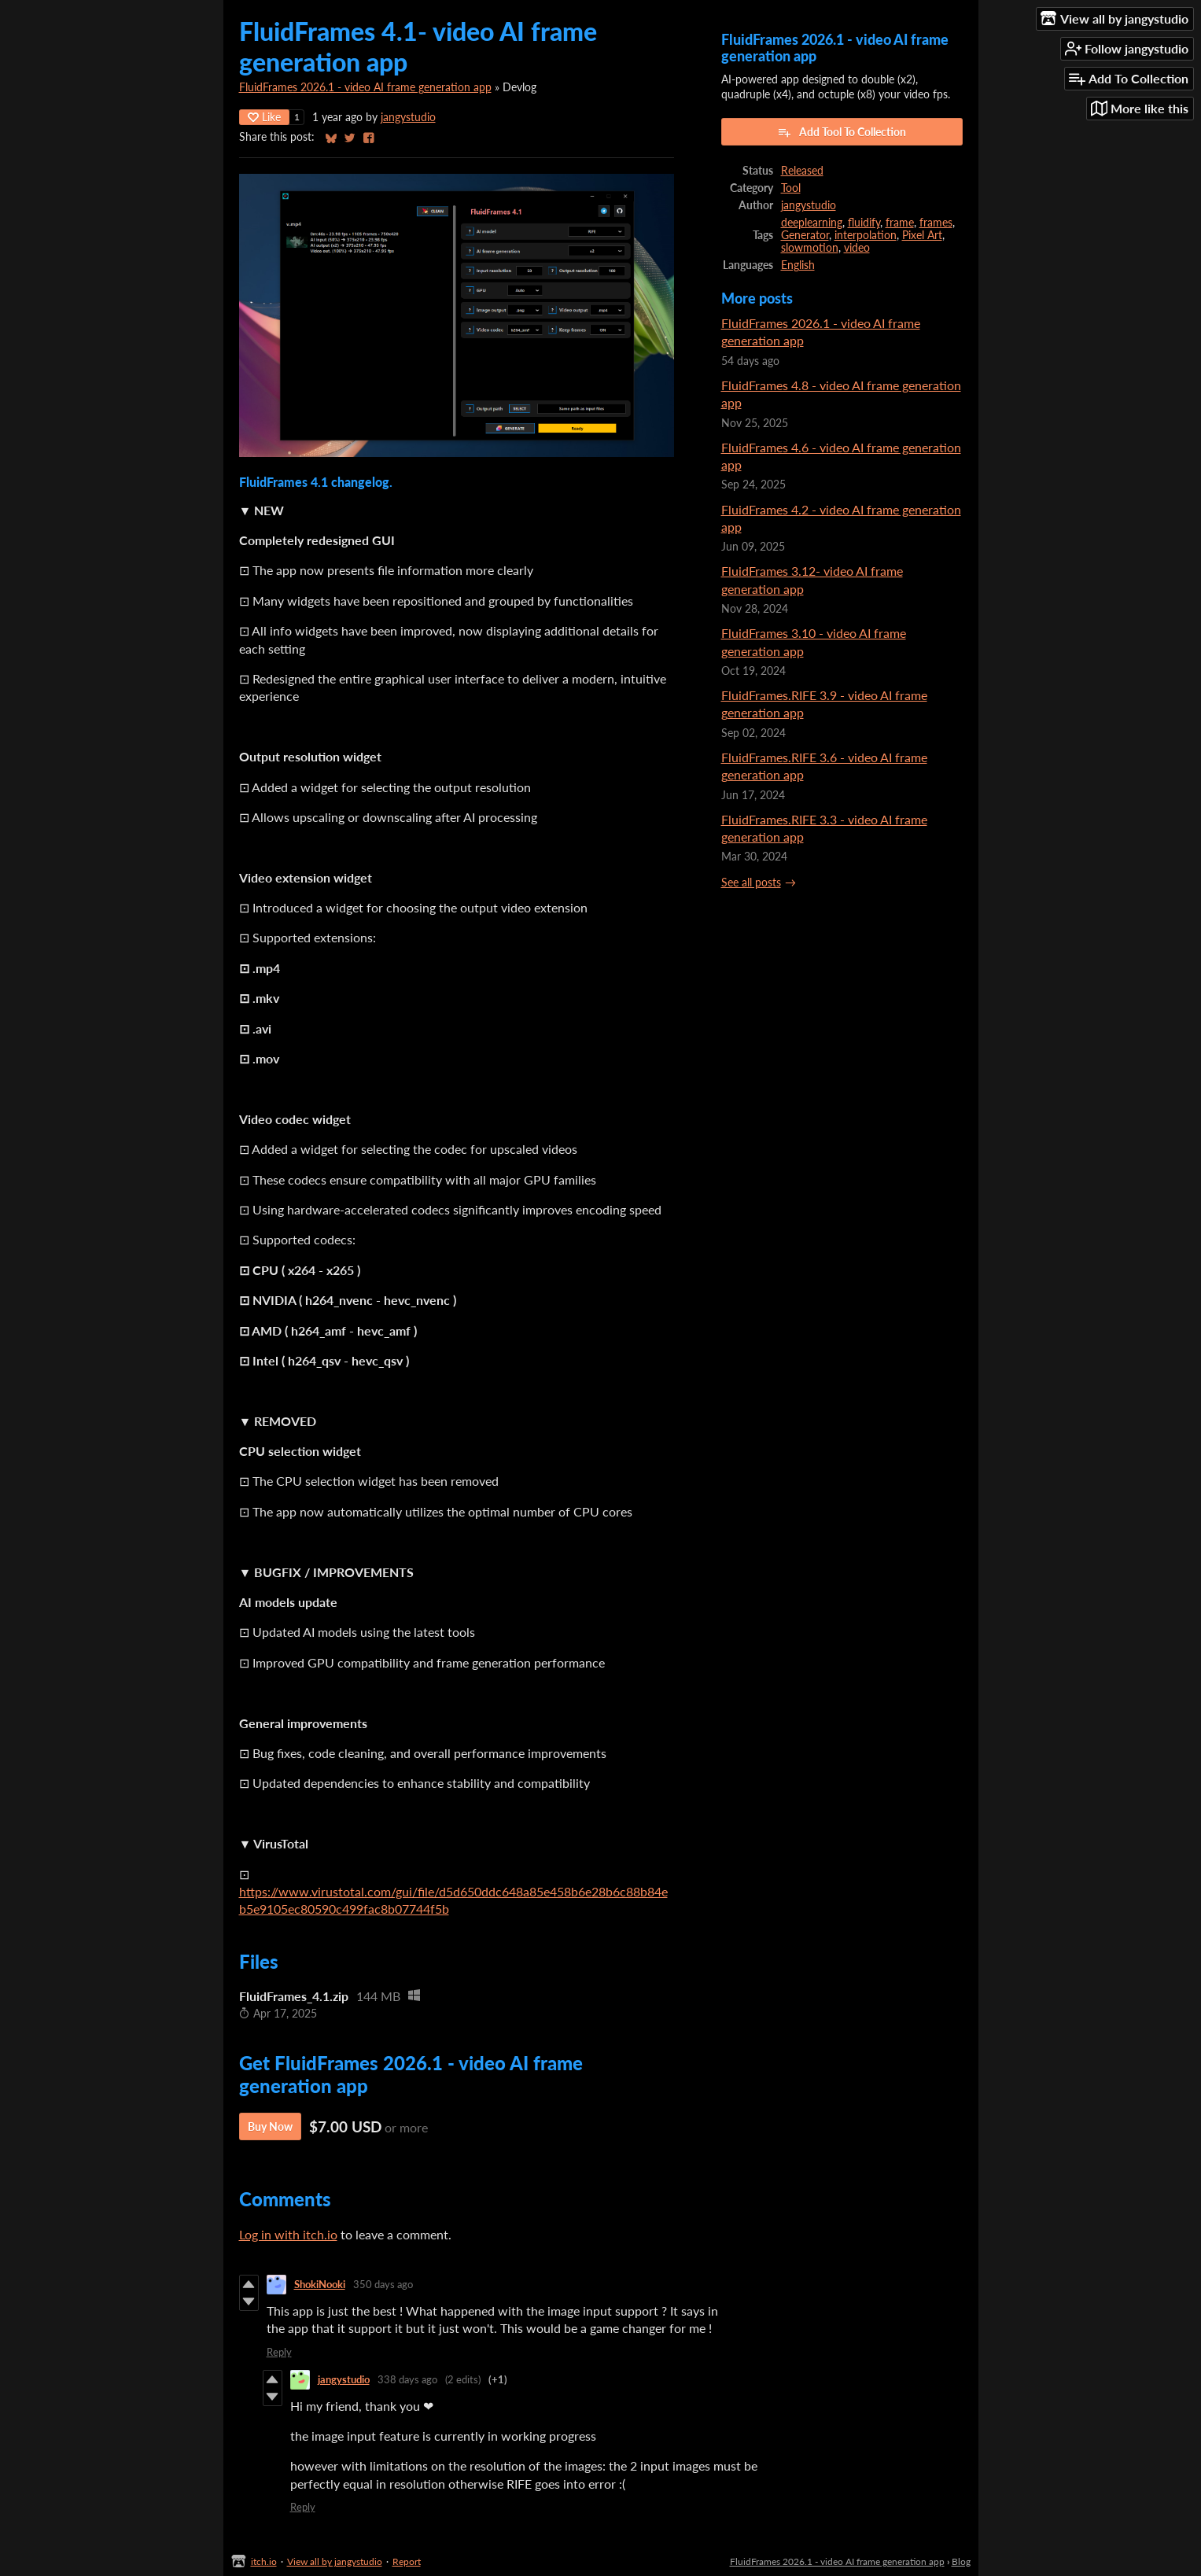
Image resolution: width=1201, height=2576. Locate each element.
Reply (279, 2352)
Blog (961, 2561)
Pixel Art (922, 235)
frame (900, 222)
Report (406, 2561)
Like (264, 116)
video (857, 247)
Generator (805, 235)
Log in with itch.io (288, 2234)
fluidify (864, 222)
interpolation (865, 235)
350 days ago (383, 2284)
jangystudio (408, 117)
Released (802, 170)
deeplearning (811, 222)
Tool (791, 188)
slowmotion (809, 247)
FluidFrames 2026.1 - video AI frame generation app (365, 87)
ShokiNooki (319, 2284)
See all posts (751, 882)
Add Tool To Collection (841, 132)
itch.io (264, 2561)
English (798, 265)
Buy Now (270, 2126)
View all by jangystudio (334, 2561)
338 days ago (407, 2379)
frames (935, 222)
